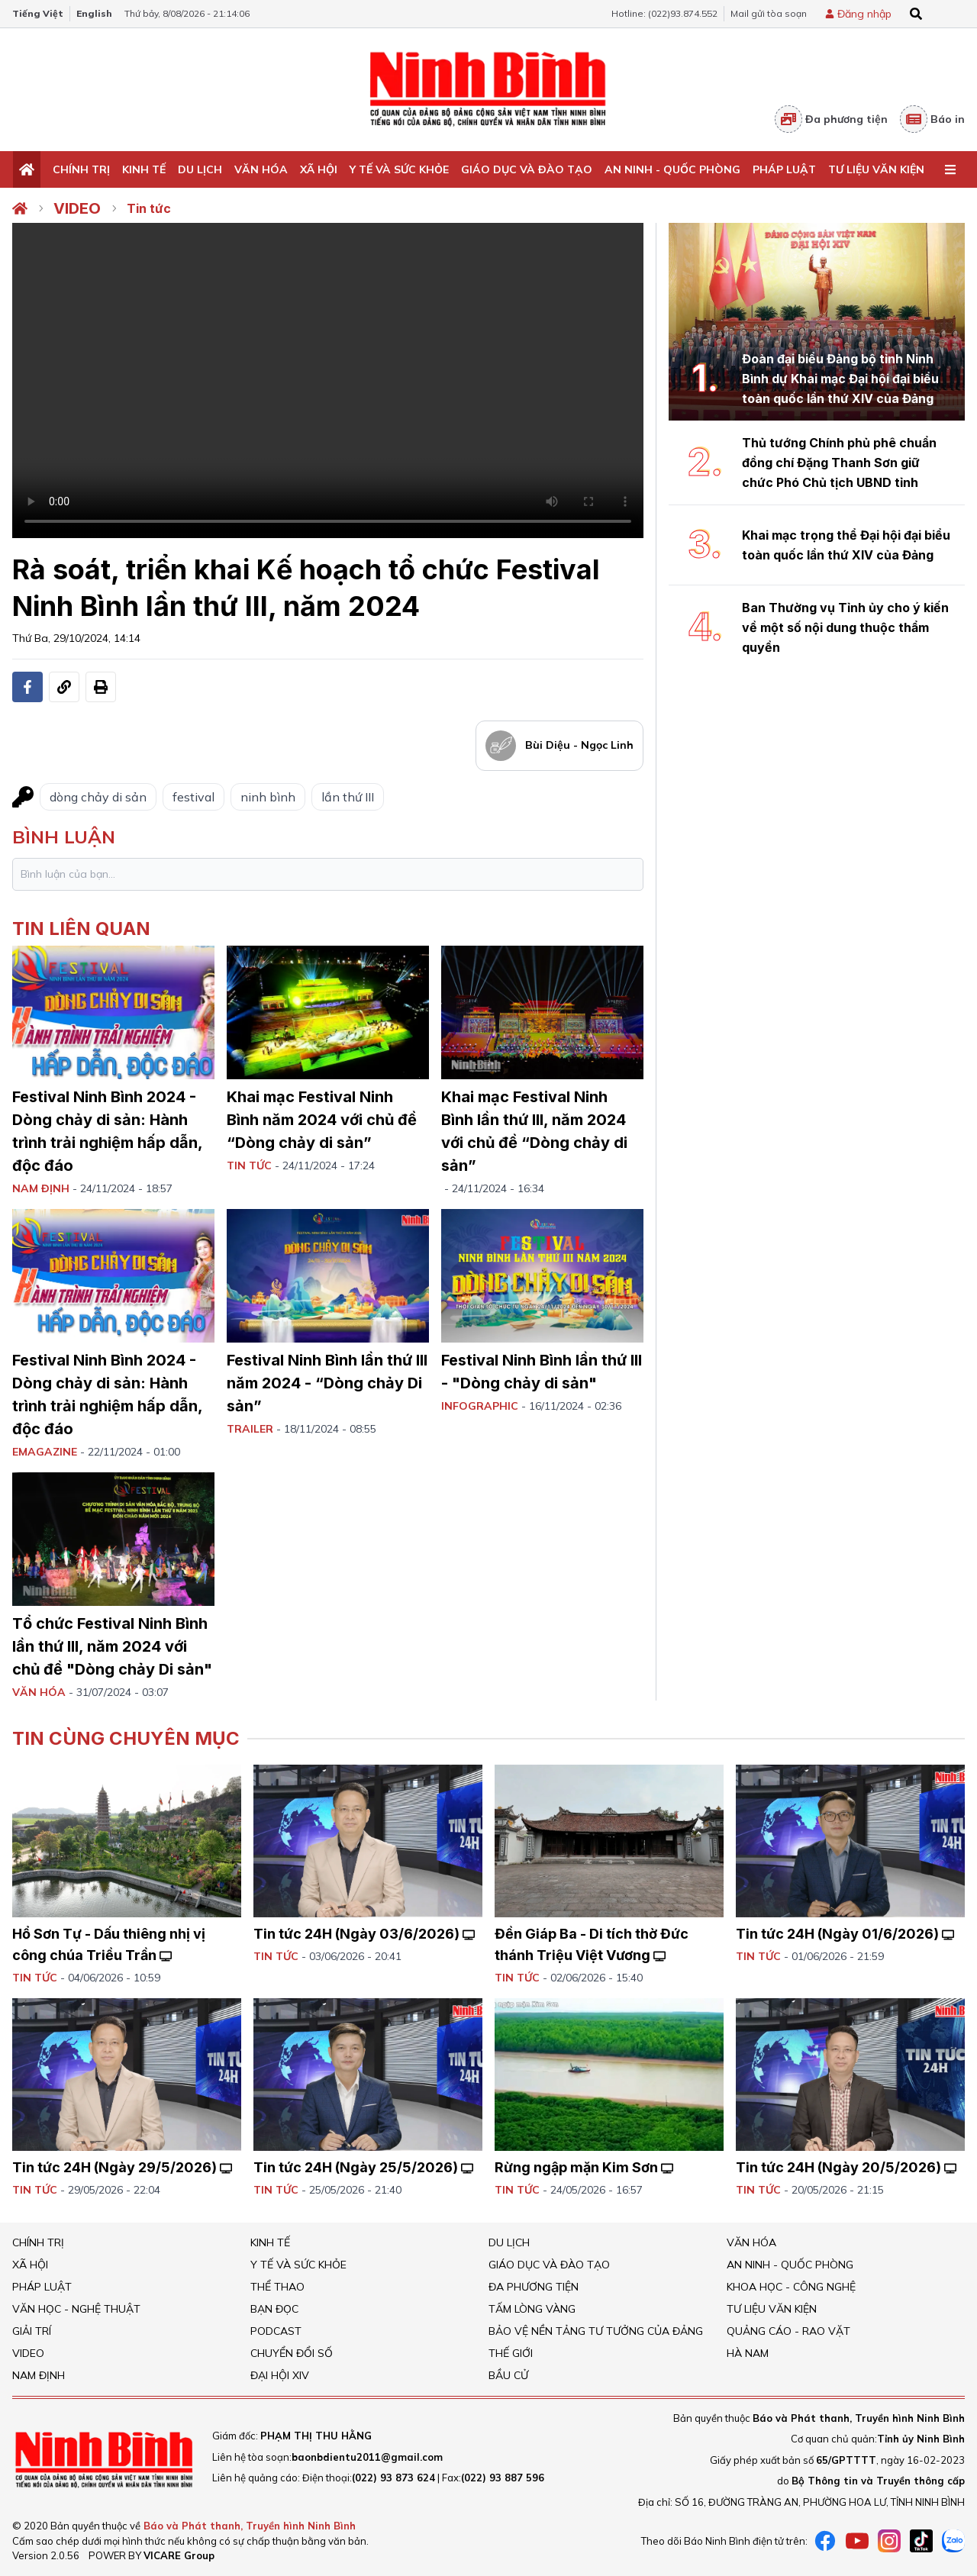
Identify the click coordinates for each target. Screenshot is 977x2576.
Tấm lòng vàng (532, 2309)
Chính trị (81, 169)
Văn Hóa (261, 169)
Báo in (932, 119)
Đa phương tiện (831, 119)
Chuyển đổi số (291, 2353)
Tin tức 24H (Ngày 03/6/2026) (364, 1934)
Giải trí (31, 2331)
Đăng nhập (864, 14)
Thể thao (277, 2287)
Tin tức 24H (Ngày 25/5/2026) (363, 2167)
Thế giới (510, 2353)
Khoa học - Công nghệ (791, 2287)
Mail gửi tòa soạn (768, 13)
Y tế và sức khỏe (399, 169)
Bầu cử (508, 2375)
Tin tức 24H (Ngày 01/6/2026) (845, 1934)
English (94, 13)
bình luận (63, 836)
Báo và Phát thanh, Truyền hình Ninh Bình (249, 2526)
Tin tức (149, 208)
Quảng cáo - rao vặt (788, 2331)
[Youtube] (857, 2540)
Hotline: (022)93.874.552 (664, 13)
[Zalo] (953, 2540)
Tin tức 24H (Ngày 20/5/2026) (846, 2167)
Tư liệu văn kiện (876, 169)
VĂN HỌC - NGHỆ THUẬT (76, 2309)
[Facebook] (825, 2540)
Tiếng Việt (37, 13)
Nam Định (38, 2375)
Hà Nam (748, 2353)
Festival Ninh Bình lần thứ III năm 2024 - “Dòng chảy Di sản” (327, 1383)
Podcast (275, 2331)
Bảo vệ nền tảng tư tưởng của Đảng (595, 2331)
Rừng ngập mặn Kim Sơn (584, 2167)
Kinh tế (144, 169)
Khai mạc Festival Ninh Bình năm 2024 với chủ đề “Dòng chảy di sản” (322, 1120)
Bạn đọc (274, 2309)
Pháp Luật (784, 169)
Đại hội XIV (279, 2375)
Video (77, 208)
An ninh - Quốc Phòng (672, 169)
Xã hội (318, 169)
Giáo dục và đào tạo (526, 169)
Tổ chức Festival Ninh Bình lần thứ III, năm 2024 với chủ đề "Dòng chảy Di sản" (112, 1646)
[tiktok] (921, 2540)
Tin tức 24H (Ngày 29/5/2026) (122, 2167)
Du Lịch (200, 169)
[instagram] (889, 2540)
